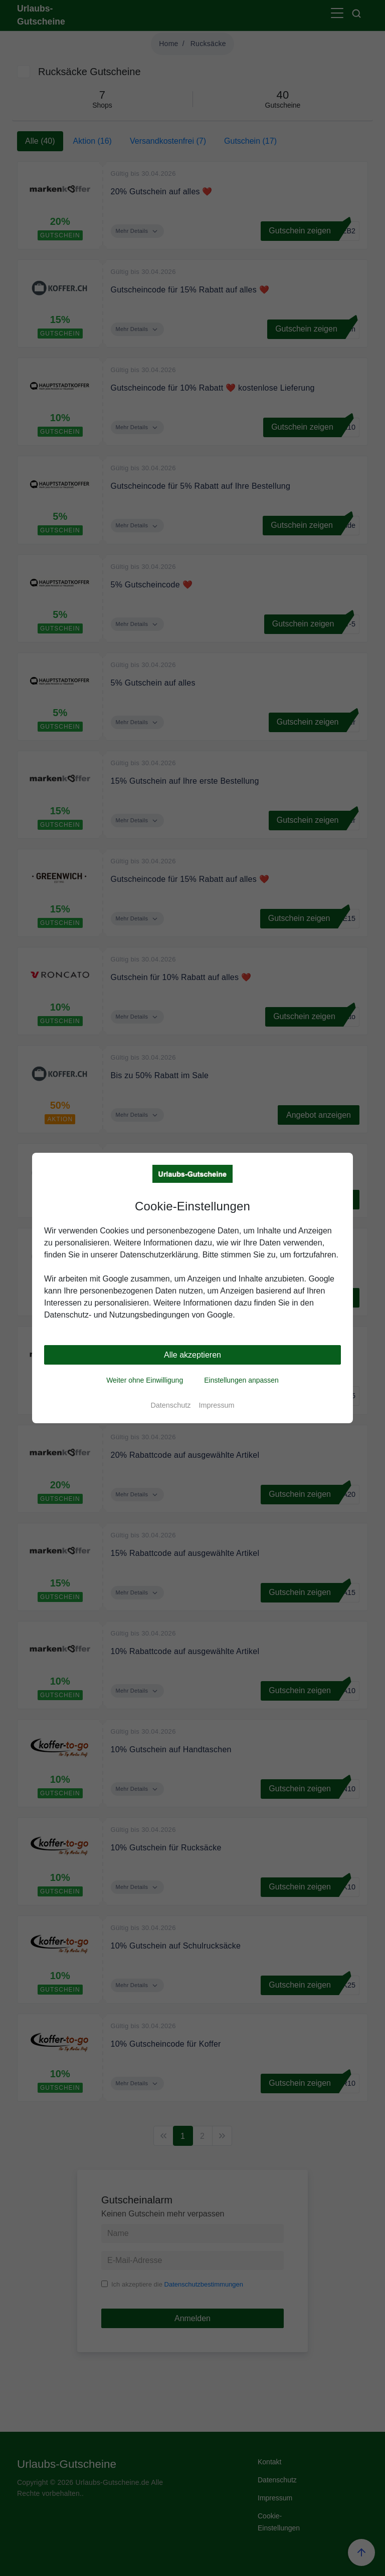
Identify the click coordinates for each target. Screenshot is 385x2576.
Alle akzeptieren (192, 1355)
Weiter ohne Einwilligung (144, 1380)
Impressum (216, 1405)
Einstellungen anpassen (241, 1380)
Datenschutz (170, 1405)
